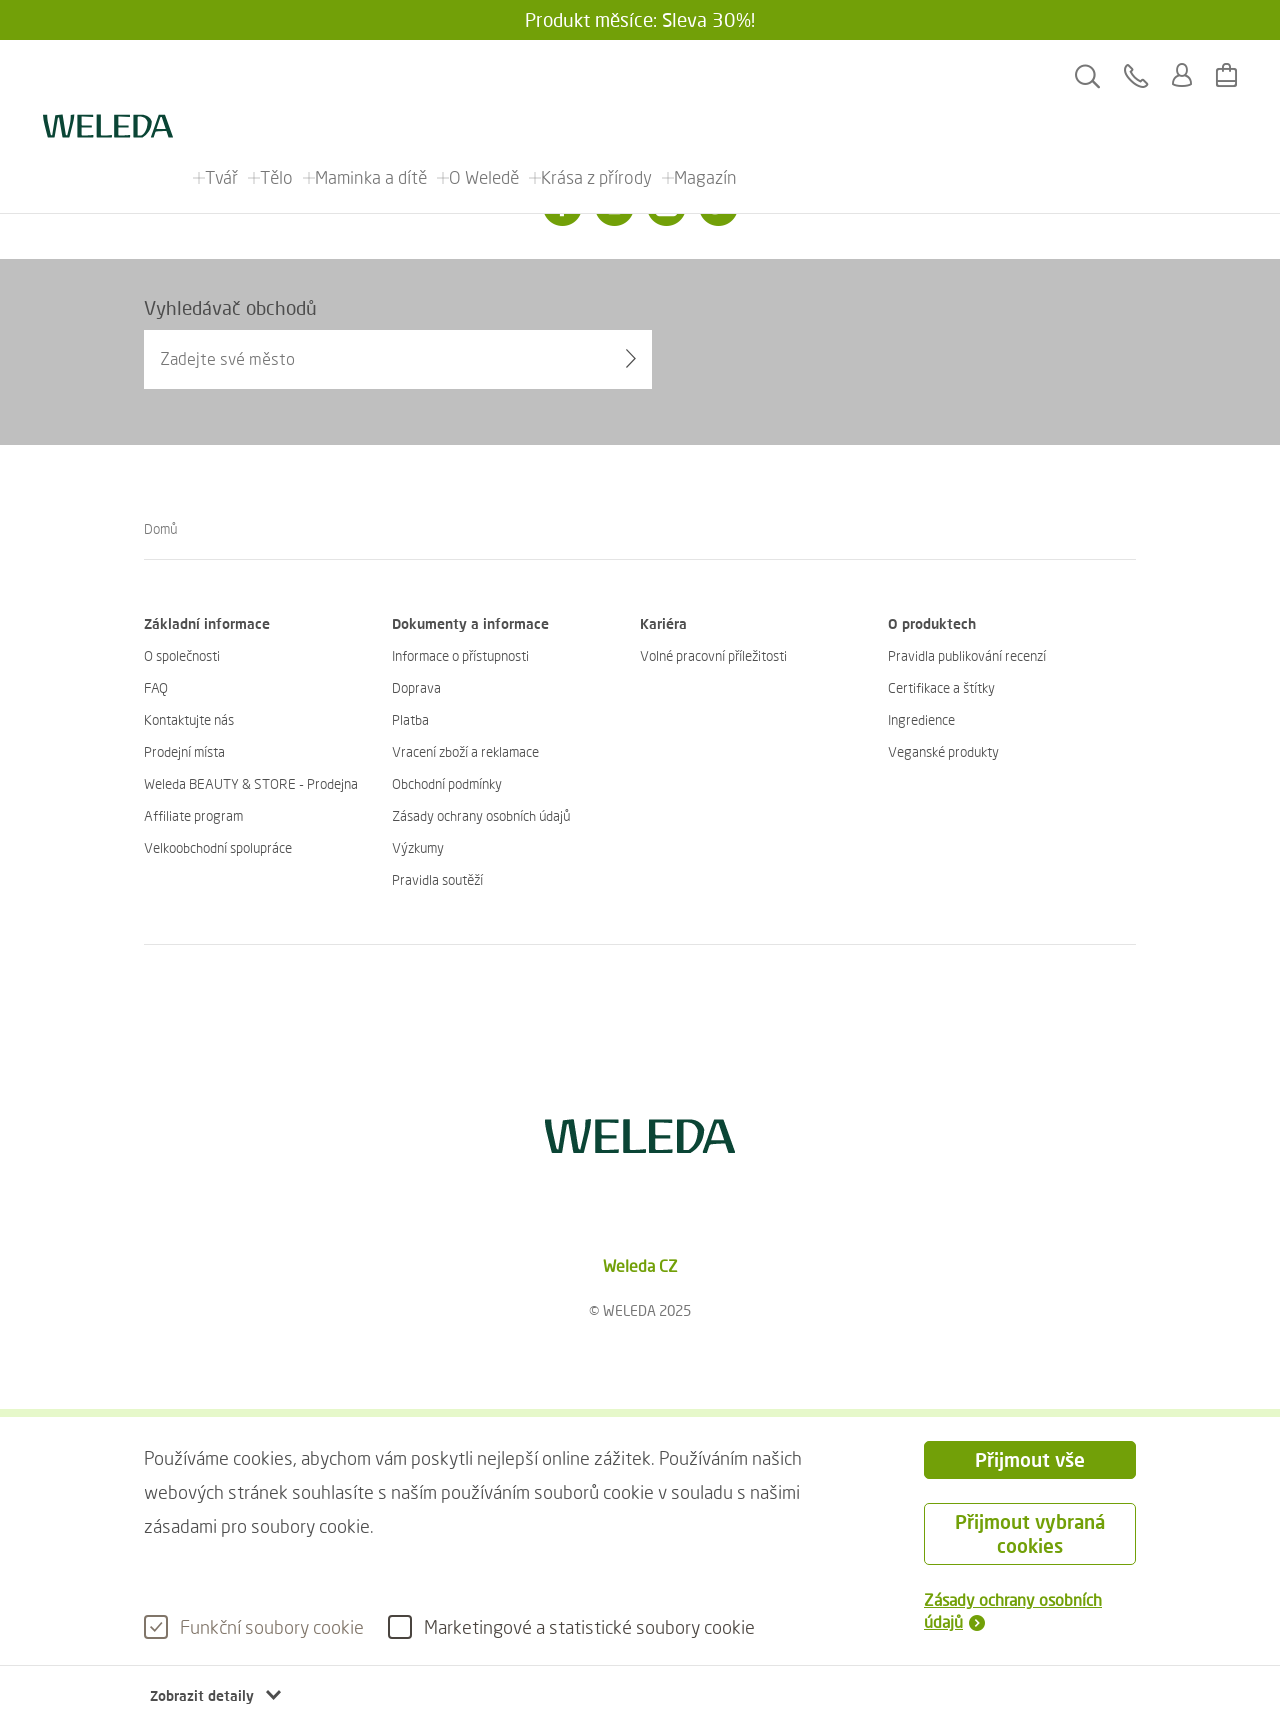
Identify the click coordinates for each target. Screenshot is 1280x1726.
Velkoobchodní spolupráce (218, 847)
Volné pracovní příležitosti (713, 655)
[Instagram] (614, 207)
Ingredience (921, 719)
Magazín (706, 76)
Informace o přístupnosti (460, 655)
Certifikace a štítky (941, 687)
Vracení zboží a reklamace (465, 751)
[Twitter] (718, 207)
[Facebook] (562, 207)
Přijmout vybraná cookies (1030, 1533)
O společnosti (182, 655)
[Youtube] (666, 207)
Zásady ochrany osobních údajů (481, 815)
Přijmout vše (1030, 1459)
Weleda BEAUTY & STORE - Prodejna (251, 783)
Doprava (416, 687)
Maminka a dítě (372, 76)
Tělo (277, 76)
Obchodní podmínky (447, 783)
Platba (410, 719)
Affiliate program (193, 815)
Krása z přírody (597, 76)
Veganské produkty (943, 751)
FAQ (156, 687)
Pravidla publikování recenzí (967, 655)
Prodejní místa (184, 751)
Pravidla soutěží (437, 879)
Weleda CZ (640, 1265)
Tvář (222, 76)
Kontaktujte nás (189, 719)
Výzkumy (418, 847)
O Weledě (485, 76)
